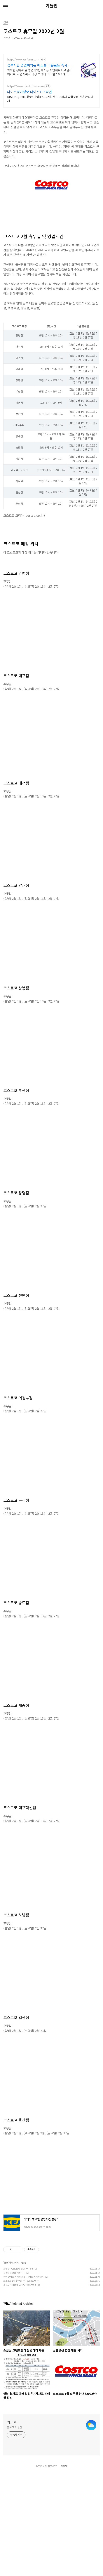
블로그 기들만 (14, 2530)
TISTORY (52, 2568)
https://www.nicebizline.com (25, 86)
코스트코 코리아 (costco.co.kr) (24, 515)
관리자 (64, 2568)
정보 (6, 2365)
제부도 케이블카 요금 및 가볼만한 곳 (19, 2387)
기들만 (52, 5)
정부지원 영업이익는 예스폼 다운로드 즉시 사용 (39, 65)
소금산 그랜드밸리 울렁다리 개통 (18, 2371)
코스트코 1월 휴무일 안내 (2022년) (19, 2383)
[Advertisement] (51, 547)
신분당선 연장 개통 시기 (14, 2375)
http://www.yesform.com (23, 59)
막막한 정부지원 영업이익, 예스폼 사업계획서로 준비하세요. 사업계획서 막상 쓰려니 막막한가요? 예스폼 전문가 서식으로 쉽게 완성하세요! (39, 72)
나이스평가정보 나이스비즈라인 (29, 91)
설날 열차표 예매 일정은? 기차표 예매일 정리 (23, 2379)
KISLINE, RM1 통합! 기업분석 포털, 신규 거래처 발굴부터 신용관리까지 (50, 98)
